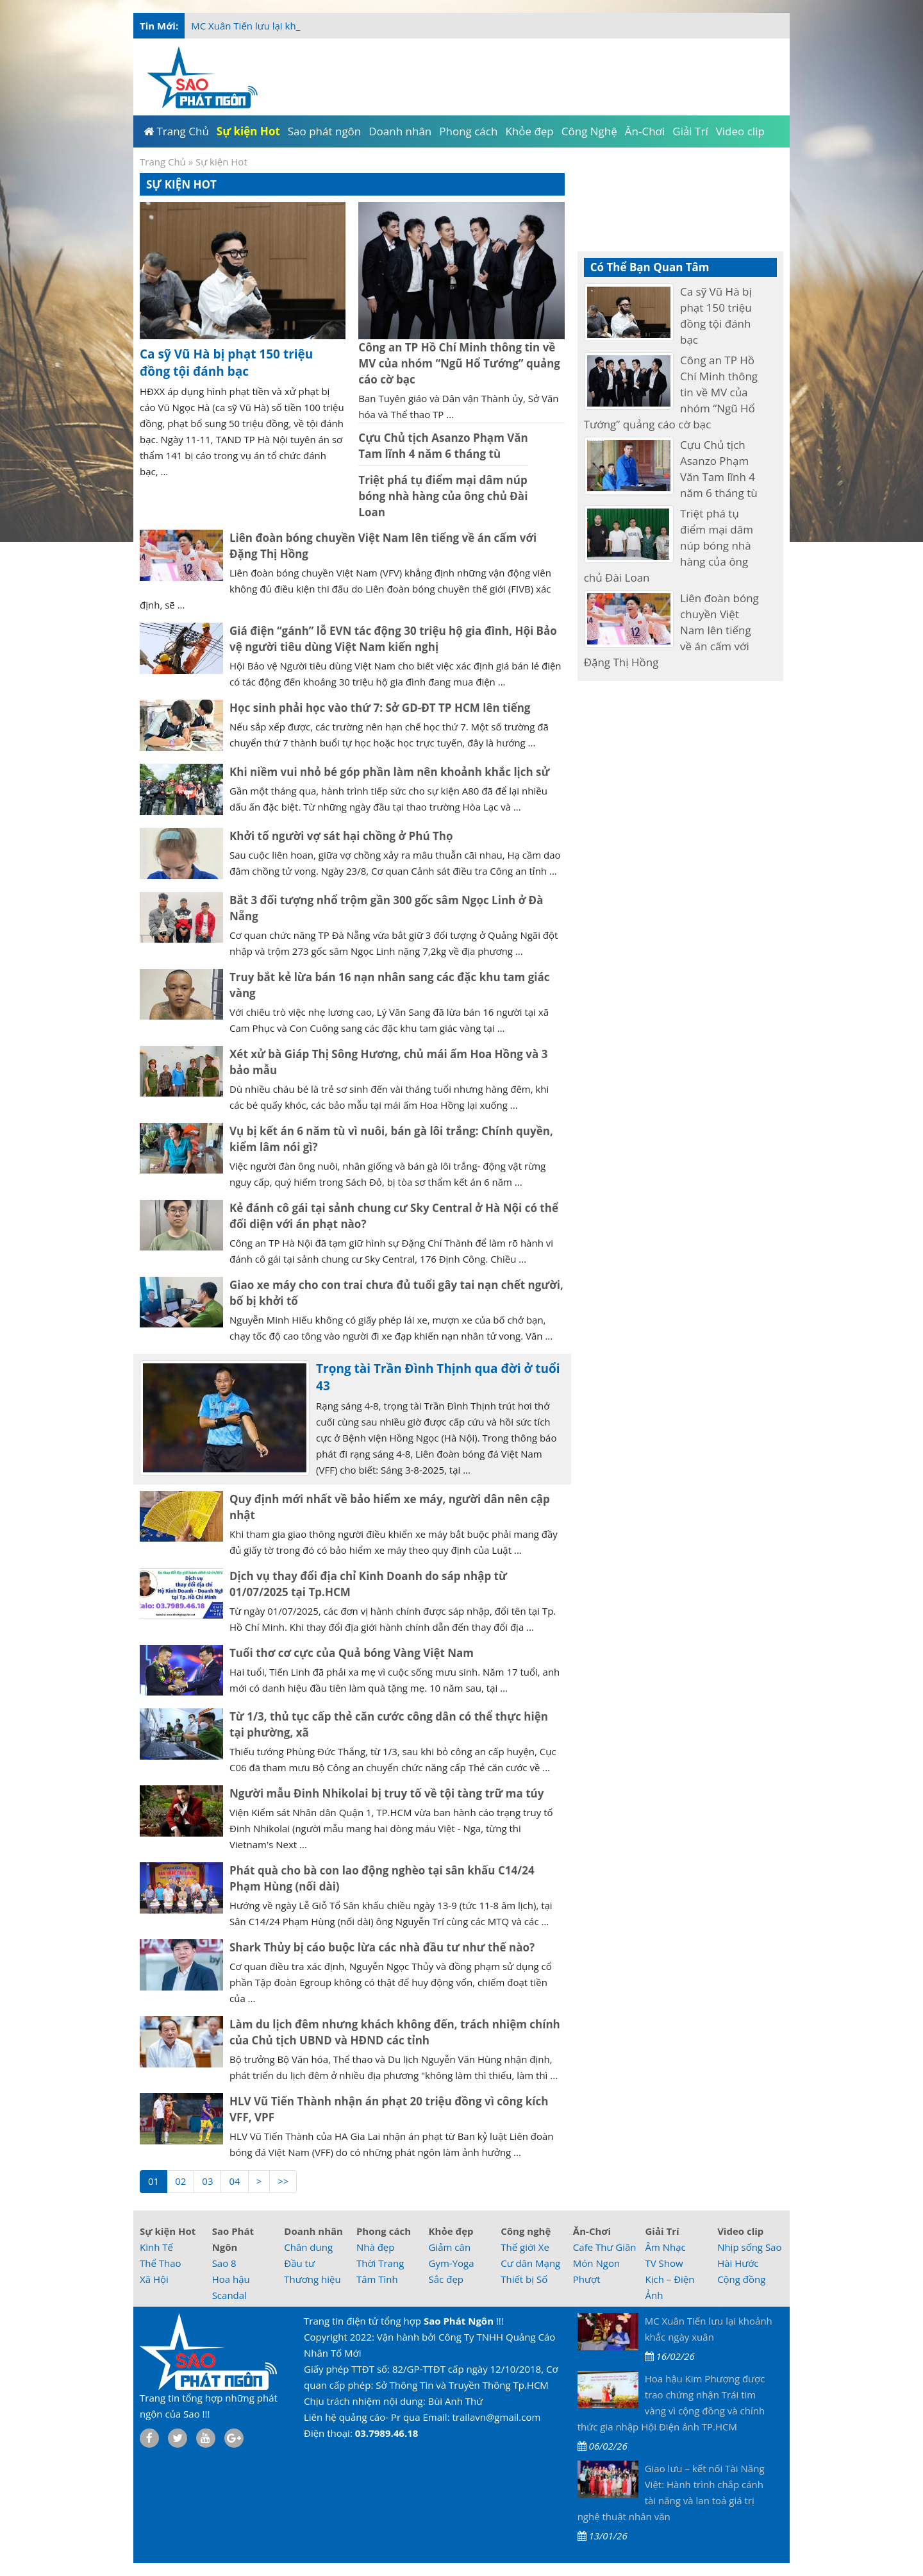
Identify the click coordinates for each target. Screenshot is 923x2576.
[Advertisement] (841, 256)
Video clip (740, 2231)
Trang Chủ (163, 161)
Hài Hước (737, 2263)
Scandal (229, 2295)
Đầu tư (299, 2263)
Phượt (587, 2279)
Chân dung (308, 2247)
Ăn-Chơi (592, 2231)
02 (180, 2181)
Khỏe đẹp (451, 2231)
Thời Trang (380, 2263)
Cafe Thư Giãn (604, 2247)
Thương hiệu (312, 2279)
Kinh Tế (156, 2247)
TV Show (664, 2263)
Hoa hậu (231, 2279)
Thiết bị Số (524, 2279)
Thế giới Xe (525, 2247)
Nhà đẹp (375, 2247)
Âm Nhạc (665, 2247)
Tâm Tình (377, 2279)
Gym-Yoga (451, 2263)
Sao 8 (224, 2263)
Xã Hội (154, 2279)
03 (207, 2181)
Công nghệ (526, 2231)
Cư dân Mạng (530, 2263)
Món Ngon (596, 2263)
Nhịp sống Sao (749, 2247)
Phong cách (383, 2231)
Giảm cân (450, 2247)
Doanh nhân (313, 2231)
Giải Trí (662, 2231)
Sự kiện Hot (167, 2231)
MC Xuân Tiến (223, 25)
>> (283, 2181)
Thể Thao (160, 2263)
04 (234, 2181)
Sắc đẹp (446, 2279)
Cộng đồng (741, 2279)
